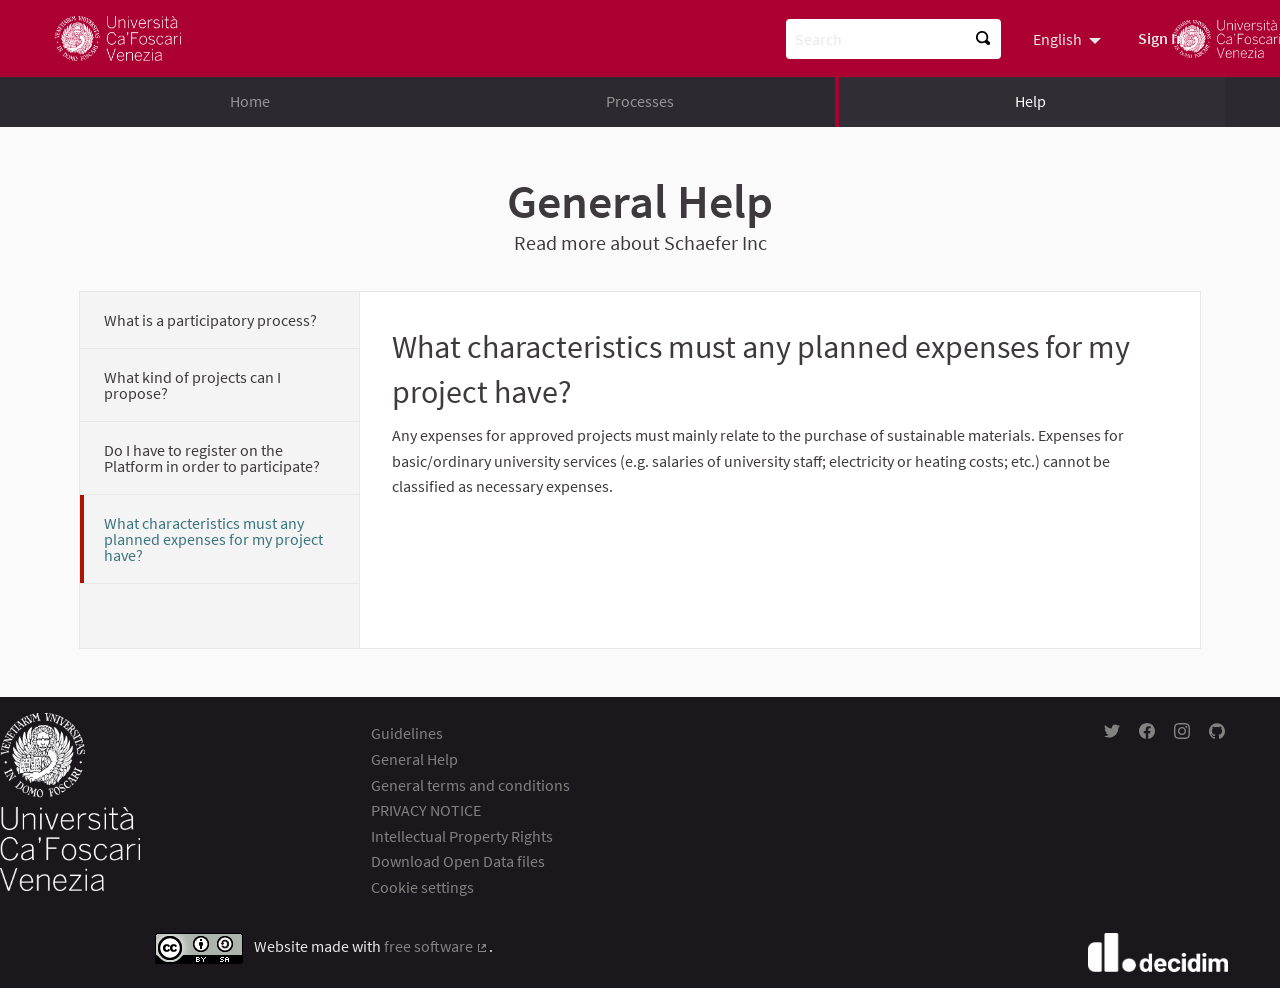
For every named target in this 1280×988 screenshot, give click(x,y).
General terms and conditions (470, 785)
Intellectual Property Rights (462, 836)
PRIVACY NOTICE (426, 810)
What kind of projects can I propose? (192, 385)
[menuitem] (1069, 38)
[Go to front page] (118, 38)
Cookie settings (422, 887)
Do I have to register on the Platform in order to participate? (212, 458)
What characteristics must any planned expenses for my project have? (213, 539)
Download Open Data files (458, 861)
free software (436, 946)
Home (250, 101)
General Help (414, 759)
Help (1030, 101)
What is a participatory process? (210, 320)
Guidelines (407, 733)
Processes (640, 101)
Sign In (1161, 38)
